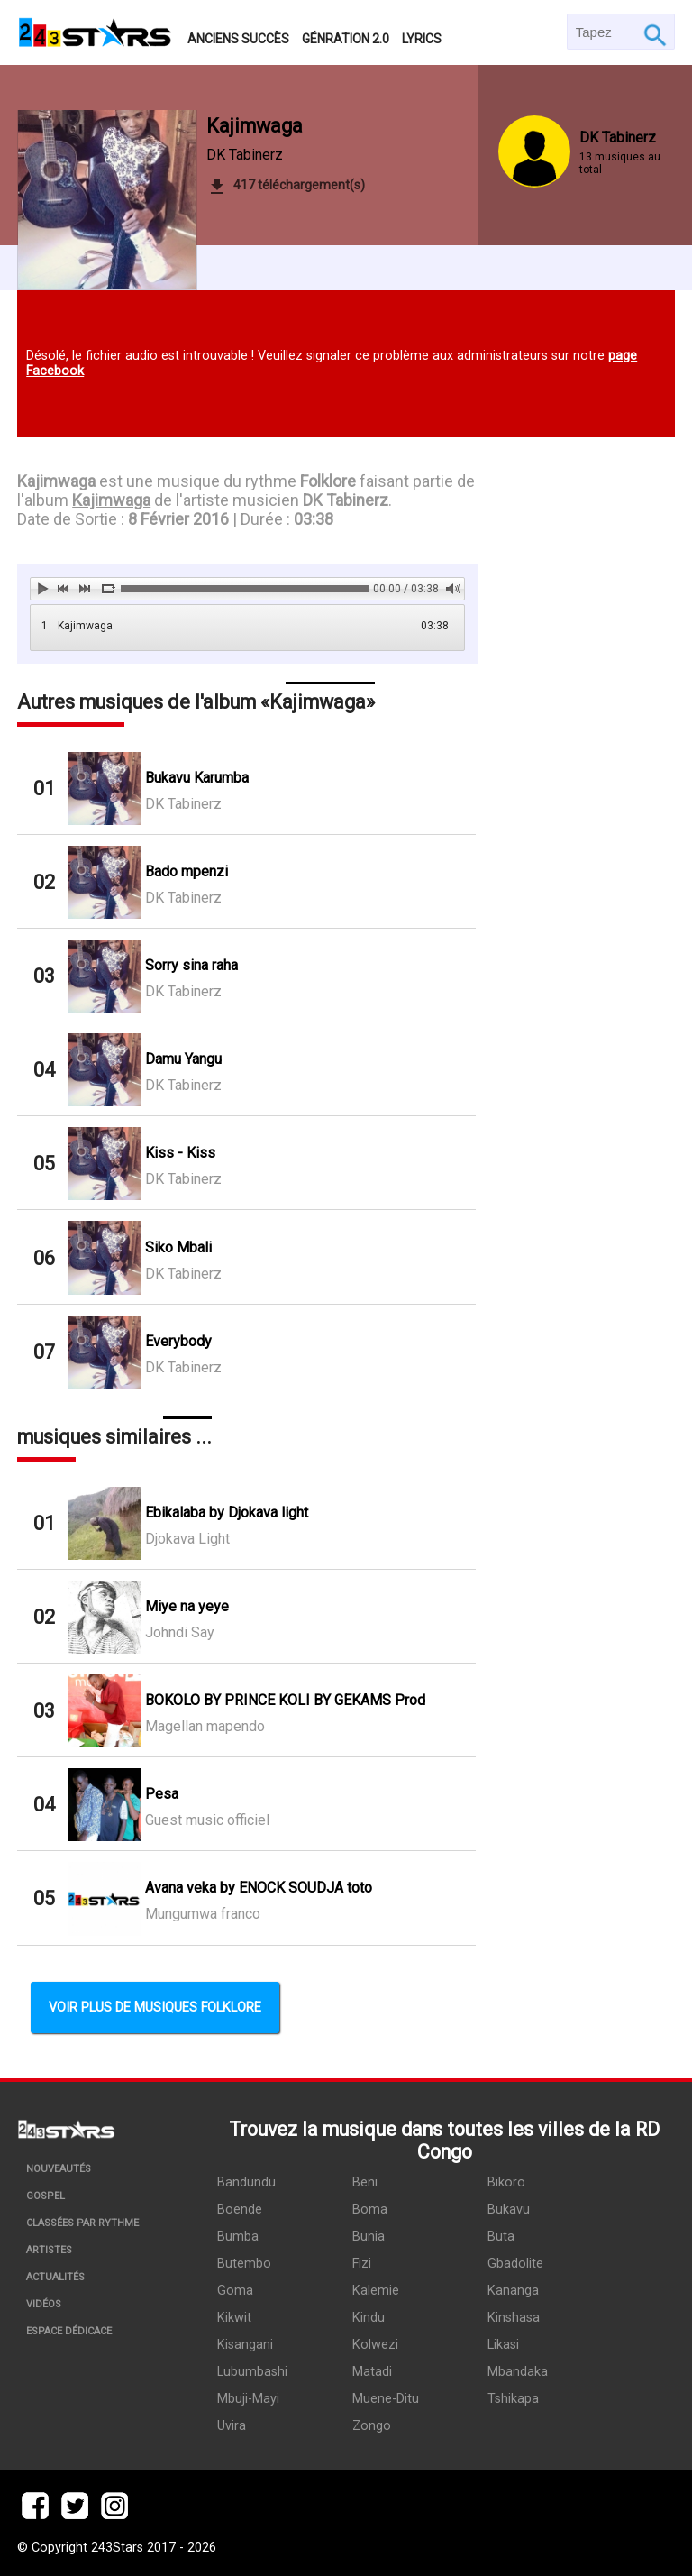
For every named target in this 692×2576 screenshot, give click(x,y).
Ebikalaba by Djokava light (226, 1512)
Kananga (513, 2290)
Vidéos (43, 2304)
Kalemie (375, 2290)
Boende (239, 2209)
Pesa (161, 1793)
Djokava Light (187, 1538)
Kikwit (234, 2317)
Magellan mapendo (205, 1726)
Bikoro (506, 2182)
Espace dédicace (69, 2331)
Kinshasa (513, 2317)
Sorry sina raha (191, 965)
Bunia (368, 2236)
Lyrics (422, 39)
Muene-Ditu (385, 2398)
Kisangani (245, 2344)
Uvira (231, 2426)
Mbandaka (517, 2371)
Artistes (49, 2250)
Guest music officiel (207, 1820)
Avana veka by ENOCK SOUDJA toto (258, 1887)
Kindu (368, 2317)
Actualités (55, 2277)
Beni (365, 2182)
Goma (235, 2290)
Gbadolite (515, 2263)
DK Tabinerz (244, 154)
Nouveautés (58, 2169)
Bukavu (508, 2209)
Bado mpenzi (186, 871)
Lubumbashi (252, 2371)
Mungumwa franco (202, 1913)
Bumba (238, 2236)
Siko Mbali (178, 1247)
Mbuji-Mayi (248, 2398)
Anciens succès (238, 39)
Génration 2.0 (345, 39)
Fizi (361, 2263)
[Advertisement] (576, 753)
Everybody (178, 1341)
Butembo (244, 2263)
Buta (500, 2236)
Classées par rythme (82, 2223)
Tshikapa (513, 2398)
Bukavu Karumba (197, 777)
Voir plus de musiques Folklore (155, 2007)
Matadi (372, 2371)
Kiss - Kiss (180, 1152)
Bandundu (246, 2182)
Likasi (503, 2344)
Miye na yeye (187, 1606)
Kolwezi (375, 2344)
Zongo (371, 2426)
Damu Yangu (183, 1059)
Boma (369, 2209)
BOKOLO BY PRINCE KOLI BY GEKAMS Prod (285, 1700)
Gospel (45, 2196)
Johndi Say (179, 1632)
